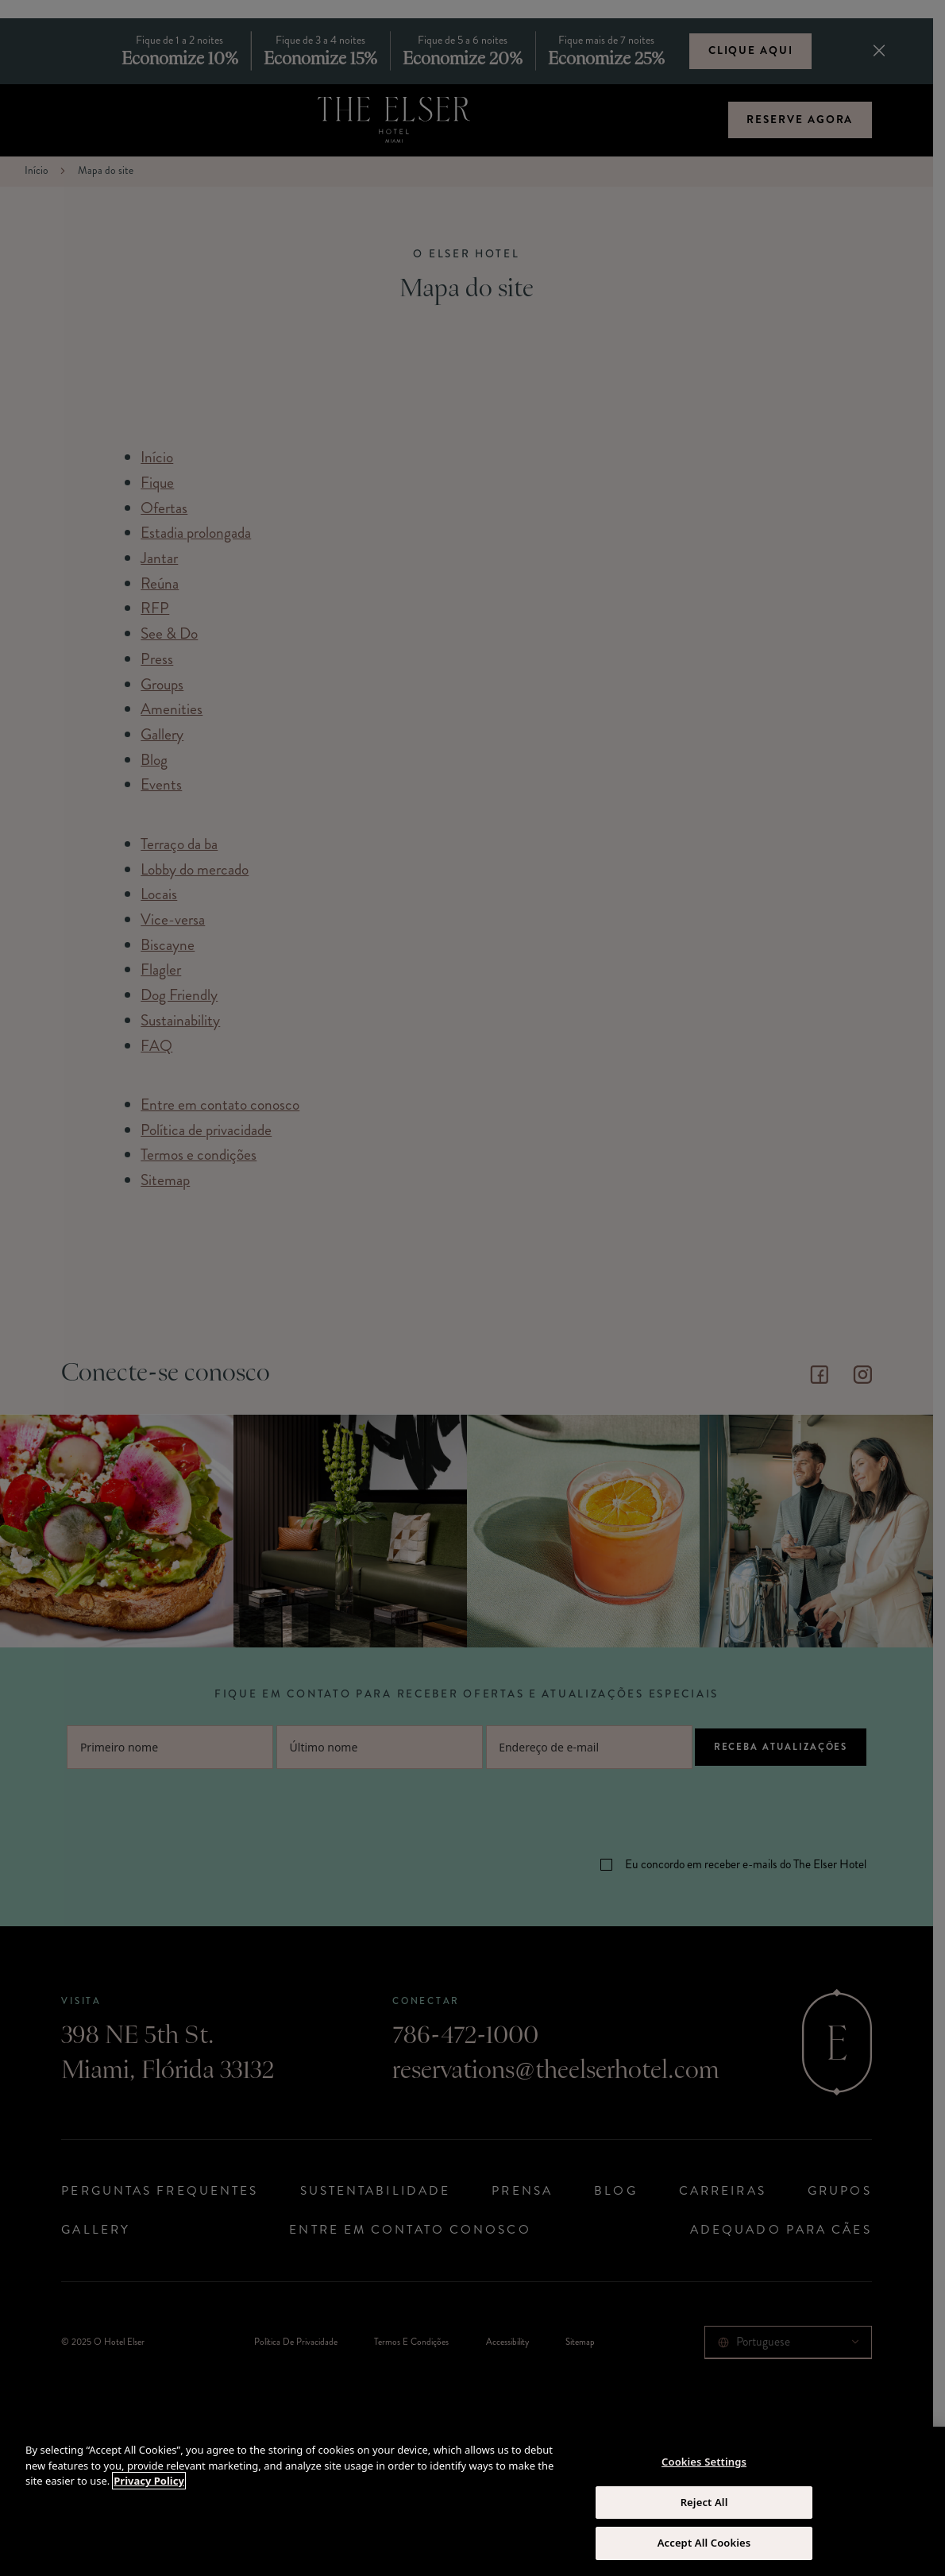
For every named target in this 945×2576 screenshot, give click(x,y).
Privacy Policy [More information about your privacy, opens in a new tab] (149, 2481)
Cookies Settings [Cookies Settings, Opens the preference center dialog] (704, 2461)
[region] (472, 2501)
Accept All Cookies (704, 2542)
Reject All (704, 2502)
